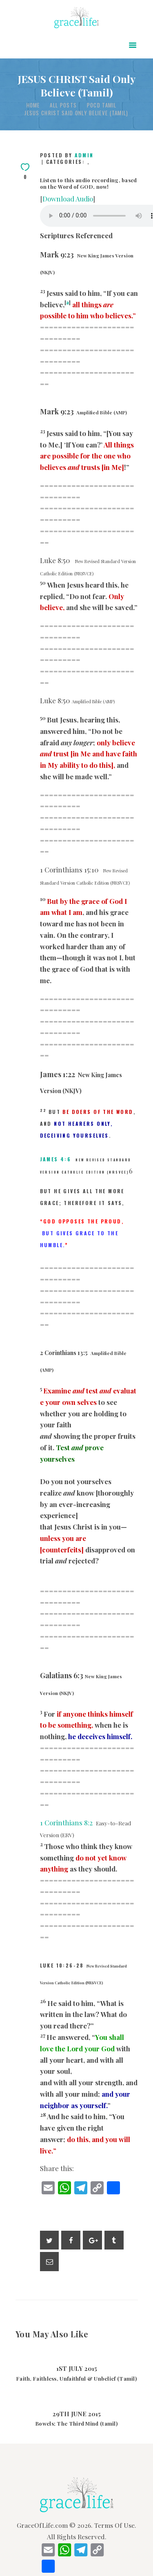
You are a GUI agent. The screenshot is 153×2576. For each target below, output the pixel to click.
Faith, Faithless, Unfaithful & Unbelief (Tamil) (76, 2378)
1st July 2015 (76, 2368)
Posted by (67, 155)
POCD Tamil (102, 105)
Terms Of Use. (115, 2525)
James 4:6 (55, 1159)
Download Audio (67, 198)
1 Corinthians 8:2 (66, 1822)
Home (33, 105)
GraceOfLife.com (42, 2525)
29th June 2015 (77, 2414)
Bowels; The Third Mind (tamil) (76, 2423)
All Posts (63, 105)
